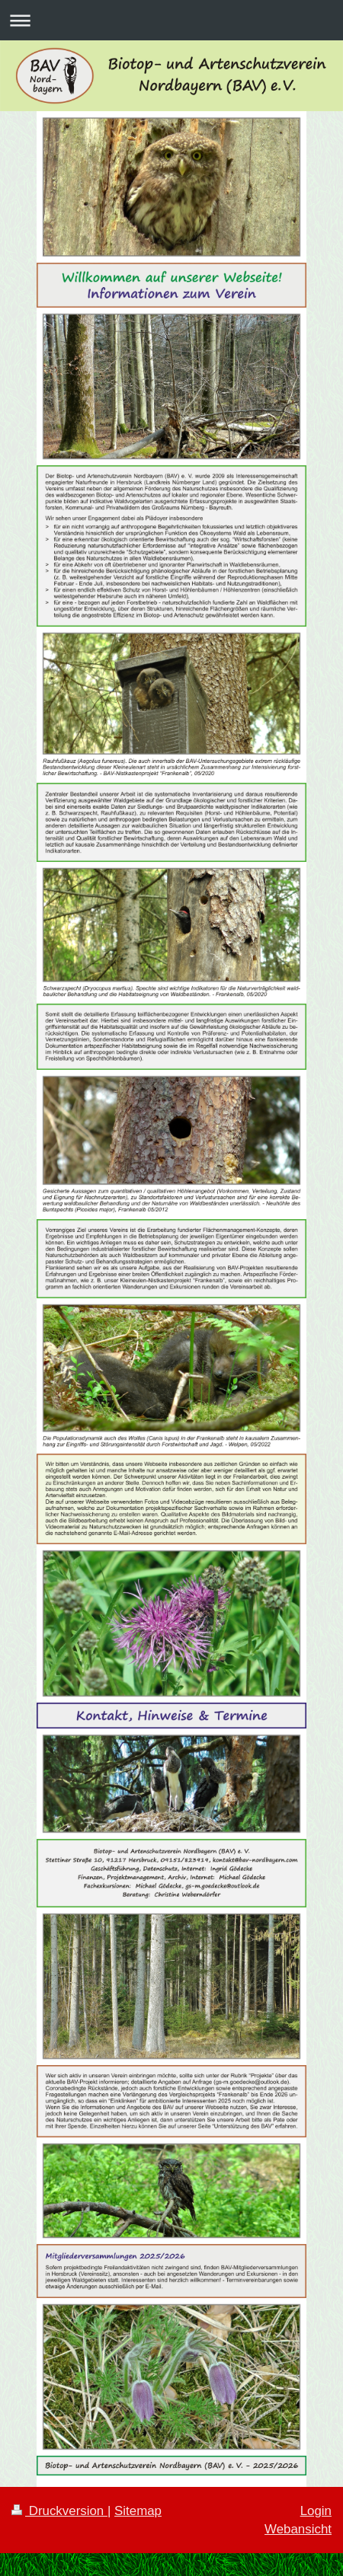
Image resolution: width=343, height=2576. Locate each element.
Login (316, 2511)
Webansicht (298, 2529)
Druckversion (59, 2511)
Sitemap (138, 2511)
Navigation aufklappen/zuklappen (171, 20)
